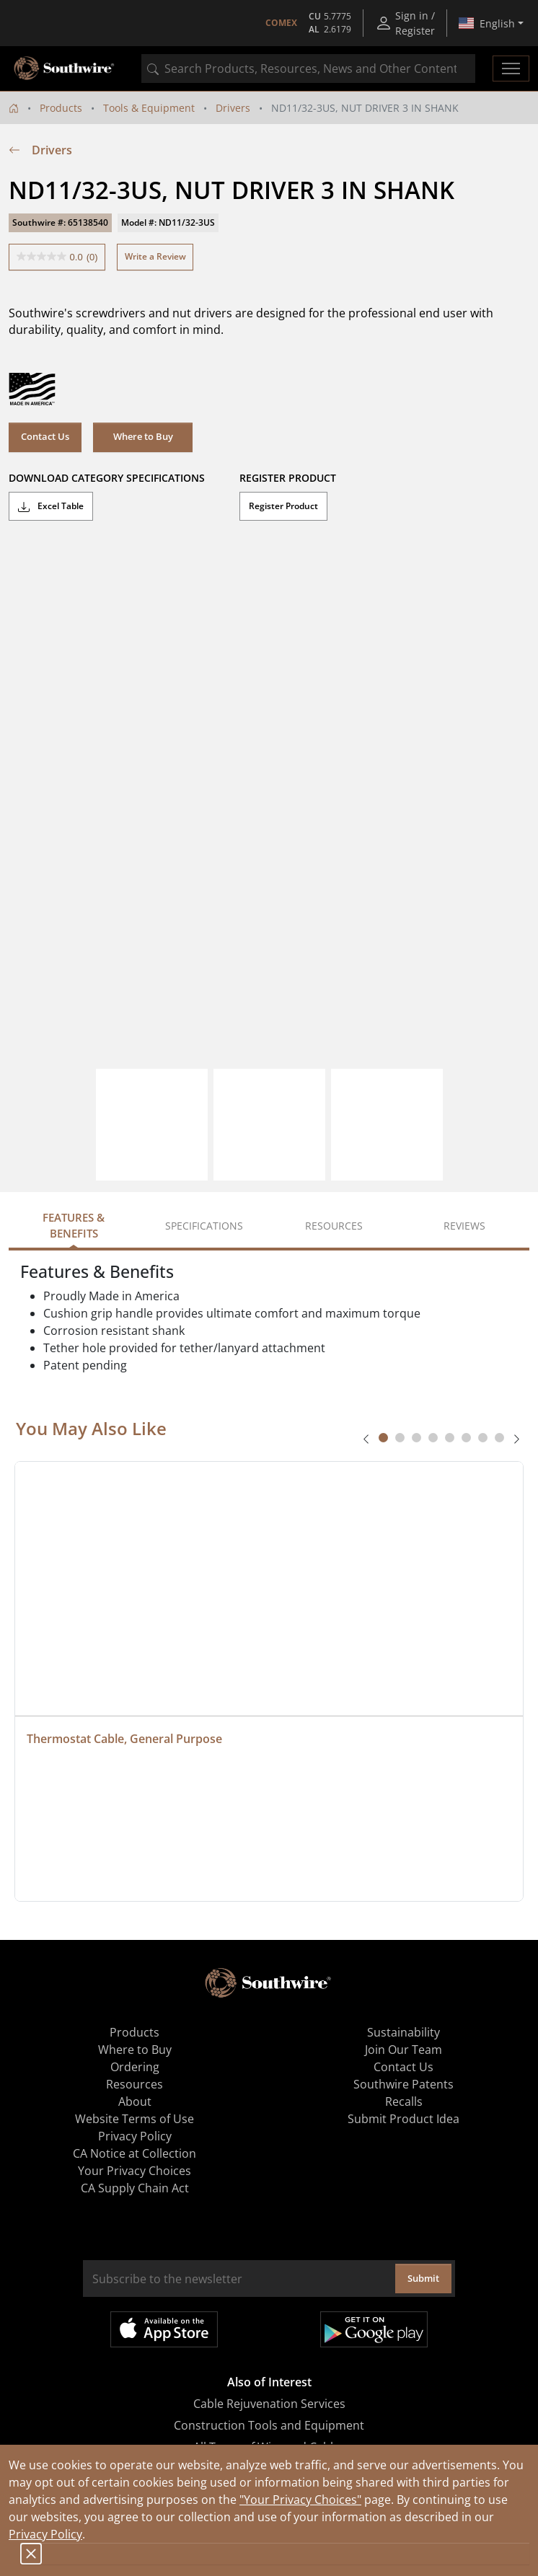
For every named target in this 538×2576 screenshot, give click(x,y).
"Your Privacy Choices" (300, 2499)
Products (61, 108)
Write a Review (155, 256)
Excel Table (51, 506)
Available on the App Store (164, 2329)
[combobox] (308, 68)
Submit (423, 2278)
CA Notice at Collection (134, 2153)
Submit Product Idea (403, 2119)
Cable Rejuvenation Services (269, 2404)
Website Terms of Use (134, 2119)
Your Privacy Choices (134, 2171)
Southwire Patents (403, 2084)
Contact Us (45, 436)
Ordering (134, 2067)
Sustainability (403, 2032)
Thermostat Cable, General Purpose (124, 1739)
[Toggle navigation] (511, 68)
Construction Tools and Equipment (269, 2425)
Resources (134, 2084)
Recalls (404, 2101)
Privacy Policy (45, 2534)
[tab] (383, 1437)
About (134, 2101)
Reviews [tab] (464, 1225)
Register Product (283, 506)
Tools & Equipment (149, 108)
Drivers (233, 108)
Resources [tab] (334, 1225)
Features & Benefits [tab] (74, 1225)
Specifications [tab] (204, 1225)
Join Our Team (403, 2049)
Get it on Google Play (374, 2329)
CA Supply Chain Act (135, 2188)
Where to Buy (143, 436)
